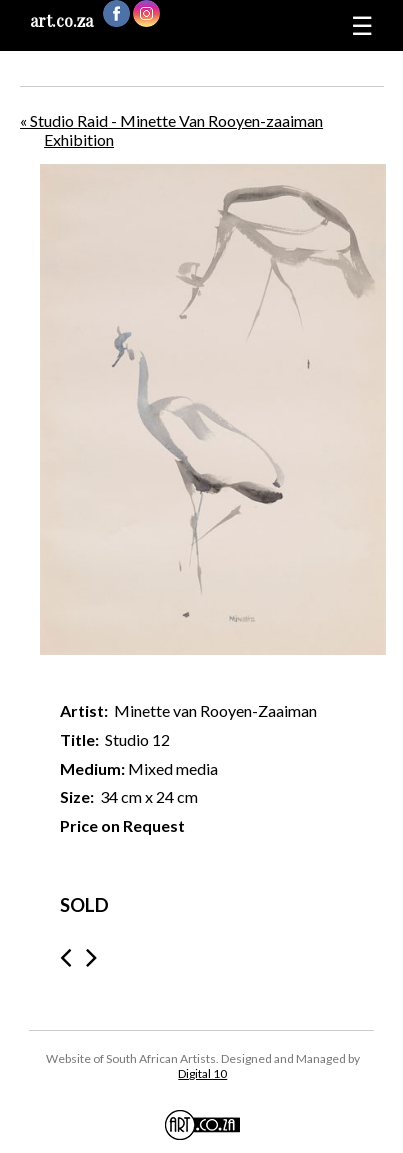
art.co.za (61, 20)
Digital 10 (202, 1073)
